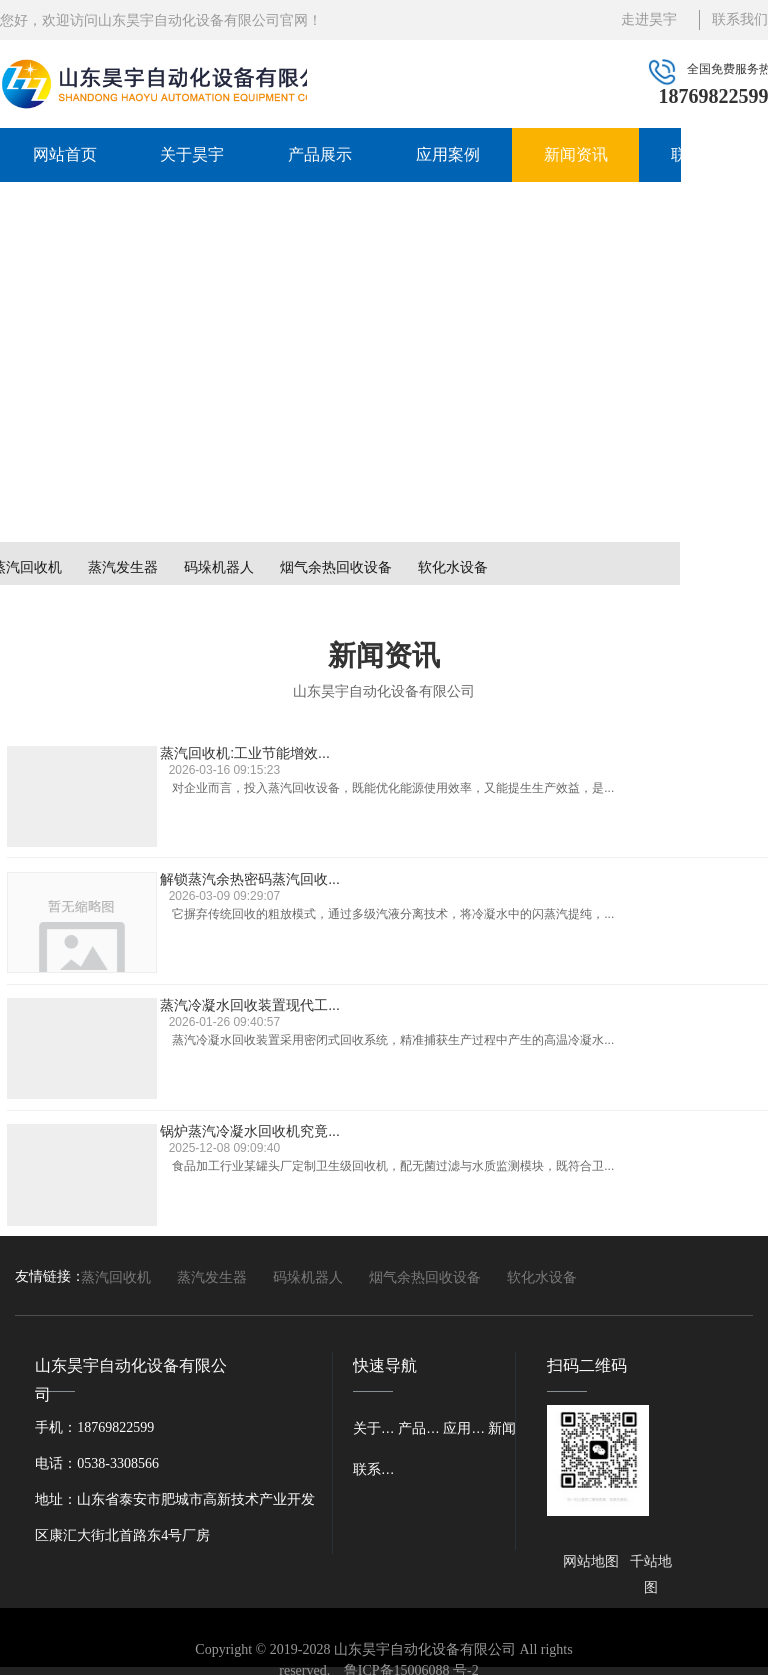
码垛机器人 (219, 567)
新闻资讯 (576, 154)
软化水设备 (453, 567)
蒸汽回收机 (116, 1277)
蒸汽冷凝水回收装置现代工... (259, 883)
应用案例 (448, 154)
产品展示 (320, 154)
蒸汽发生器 (123, 567)
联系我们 (703, 154)
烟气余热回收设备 (336, 567)
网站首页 (65, 154)
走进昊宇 (649, 19)
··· (550, 1162)
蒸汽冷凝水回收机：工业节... (259, 1019)
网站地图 (591, 1561)
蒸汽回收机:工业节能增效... (254, 747)
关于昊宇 (192, 154)
